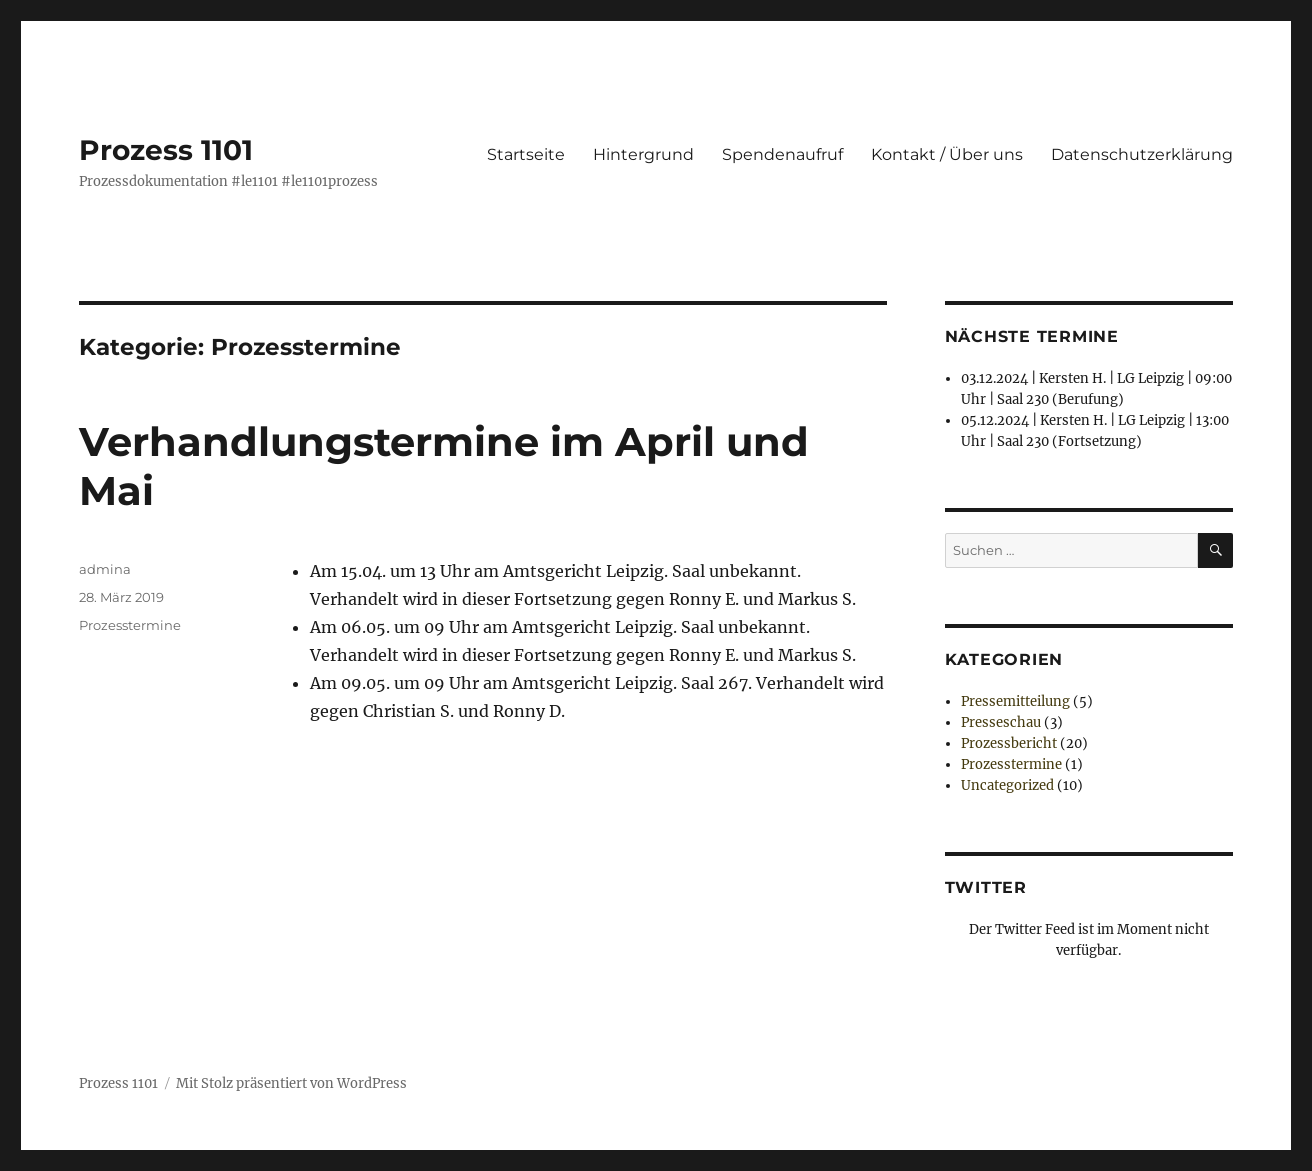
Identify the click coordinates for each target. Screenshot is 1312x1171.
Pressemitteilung (1015, 701)
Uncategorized (1007, 785)
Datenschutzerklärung (1142, 154)
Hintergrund (643, 154)
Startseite (526, 154)
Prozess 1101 (166, 150)
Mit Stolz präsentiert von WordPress (291, 1083)
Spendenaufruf (782, 154)
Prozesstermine (130, 625)
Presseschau (1001, 722)
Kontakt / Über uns (947, 154)
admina (105, 569)
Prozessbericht (1009, 743)
